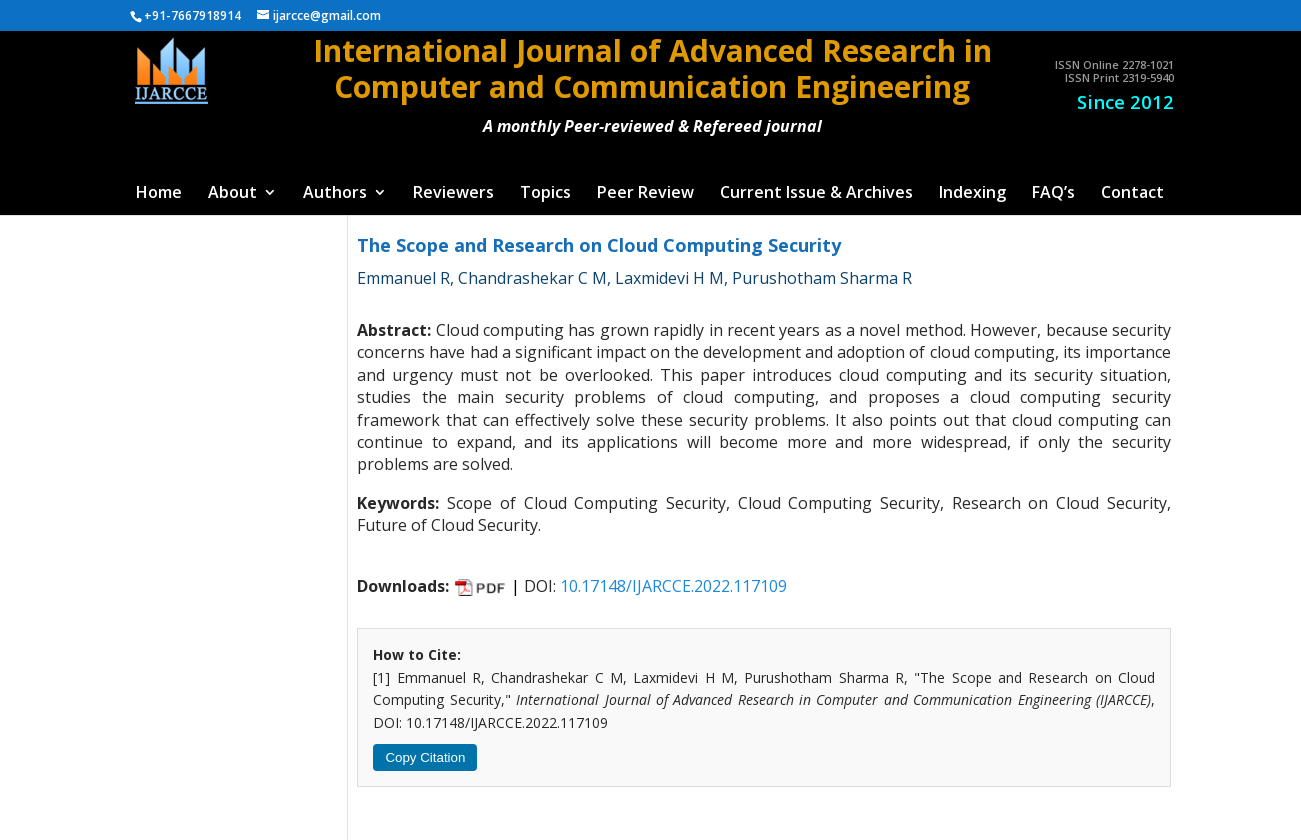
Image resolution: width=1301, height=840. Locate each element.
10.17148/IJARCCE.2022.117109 (673, 586)
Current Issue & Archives (816, 194)
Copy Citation (425, 757)
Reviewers (453, 194)
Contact (1132, 194)
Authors (335, 194)
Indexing (972, 194)
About (232, 194)
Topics (545, 194)
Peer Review (645, 194)
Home (159, 194)
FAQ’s (1053, 194)
